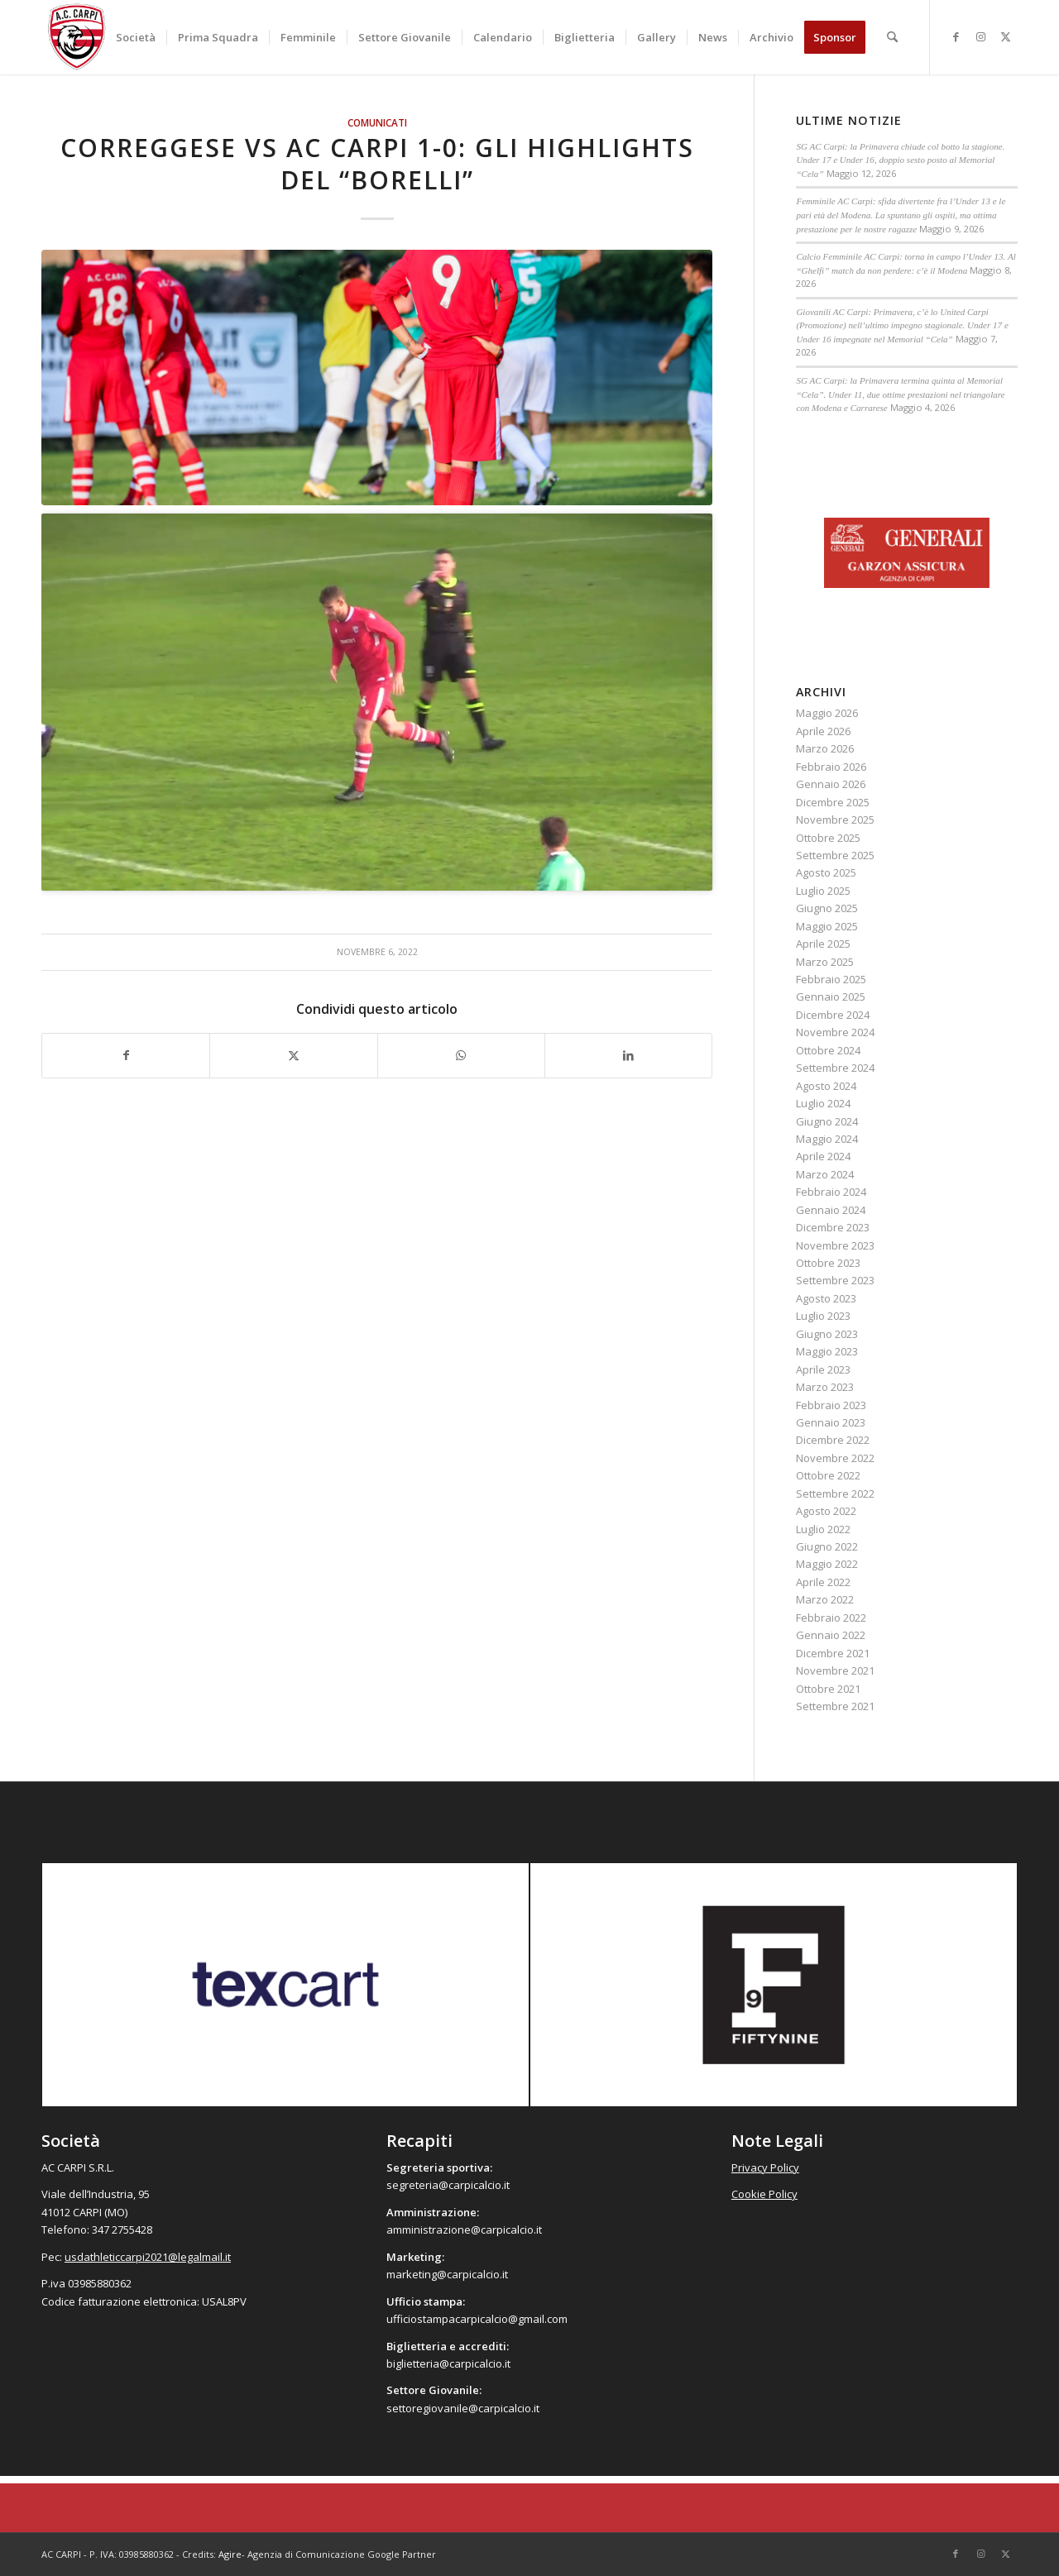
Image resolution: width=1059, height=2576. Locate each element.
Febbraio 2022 (831, 1617)
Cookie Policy (764, 2193)
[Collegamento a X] (1005, 36)
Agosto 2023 (826, 1298)
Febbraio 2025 (831, 979)
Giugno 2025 (827, 908)
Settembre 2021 (835, 1706)
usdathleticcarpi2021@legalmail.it (148, 2256)
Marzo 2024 (825, 1174)
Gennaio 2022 (830, 1634)
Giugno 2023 (827, 1333)
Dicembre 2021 (833, 1653)
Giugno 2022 (827, 1546)
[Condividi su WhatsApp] (461, 1055)
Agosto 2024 (826, 1085)
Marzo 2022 (825, 1599)
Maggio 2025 (827, 926)
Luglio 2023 (823, 1315)
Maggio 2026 (827, 712)
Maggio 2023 (827, 1351)
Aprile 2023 (823, 1369)
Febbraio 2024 (831, 1191)
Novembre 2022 (835, 1457)
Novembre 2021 (835, 1670)
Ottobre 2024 (828, 1050)
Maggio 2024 (827, 1138)
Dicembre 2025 (833, 802)
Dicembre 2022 (833, 1439)
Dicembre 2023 (833, 1227)
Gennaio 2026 (830, 784)
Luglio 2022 (823, 1529)
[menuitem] (135, 37)
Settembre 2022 (835, 1493)
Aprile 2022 (823, 1582)
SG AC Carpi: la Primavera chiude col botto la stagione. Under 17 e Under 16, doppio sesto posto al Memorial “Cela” (900, 160)
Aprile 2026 (823, 731)
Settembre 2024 (835, 1067)
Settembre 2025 (835, 855)
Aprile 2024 (823, 1156)
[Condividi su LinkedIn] (628, 1055)
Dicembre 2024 (833, 1014)
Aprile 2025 (823, 943)
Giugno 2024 (827, 1121)
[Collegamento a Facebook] (955, 36)
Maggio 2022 (827, 1563)
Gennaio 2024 (830, 1209)
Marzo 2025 (825, 961)
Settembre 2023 (835, 1280)
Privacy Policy (765, 2167)
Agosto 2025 (826, 872)
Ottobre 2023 (828, 1262)
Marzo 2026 (825, 748)
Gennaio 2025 (830, 996)
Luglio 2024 (823, 1103)
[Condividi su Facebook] (125, 1055)
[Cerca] (892, 37)
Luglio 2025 (823, 890)
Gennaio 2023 (830, 1422)
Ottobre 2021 (828, 1688)
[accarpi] (77, 37)
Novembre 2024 (835, 1032)
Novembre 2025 (835, 819)
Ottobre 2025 (828, 837)
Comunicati (377, 122)
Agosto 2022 (826, 1510)
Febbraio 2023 (831, 1405)
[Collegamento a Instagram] (980, 36)
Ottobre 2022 (828, 1475)
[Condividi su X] (293, 1055)
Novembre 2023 (835, 1245)
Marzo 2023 (825, 1386)
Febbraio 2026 (831, 766)
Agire (230, 2554)
